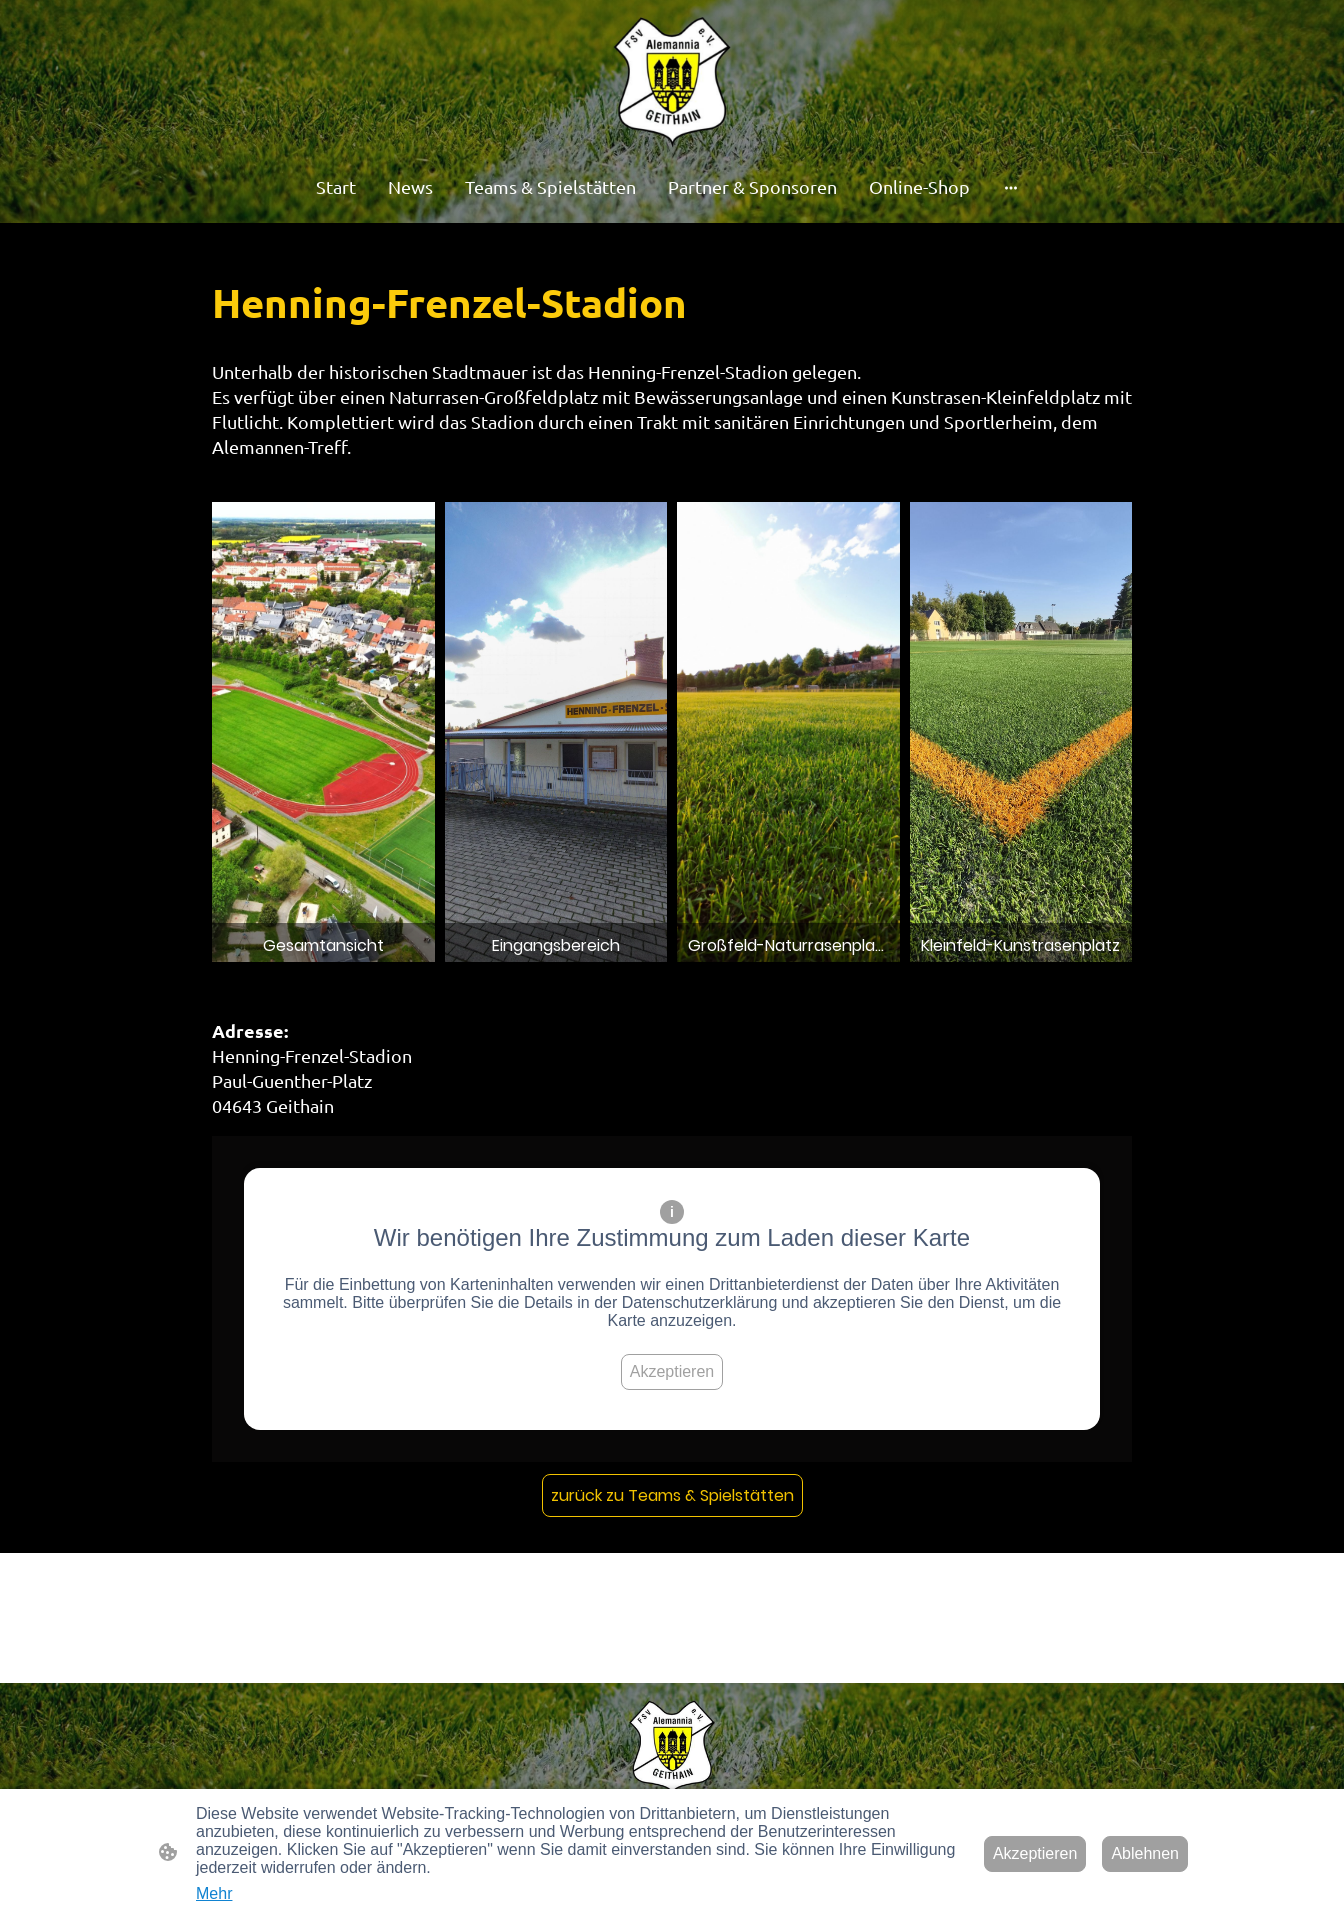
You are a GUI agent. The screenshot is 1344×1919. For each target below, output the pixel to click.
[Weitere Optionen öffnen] (1011, 187)
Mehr (214, 1893)
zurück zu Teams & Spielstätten (672, 1495)
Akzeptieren (672, 1371)
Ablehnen (1145, 1853)
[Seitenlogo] (672, 82)
